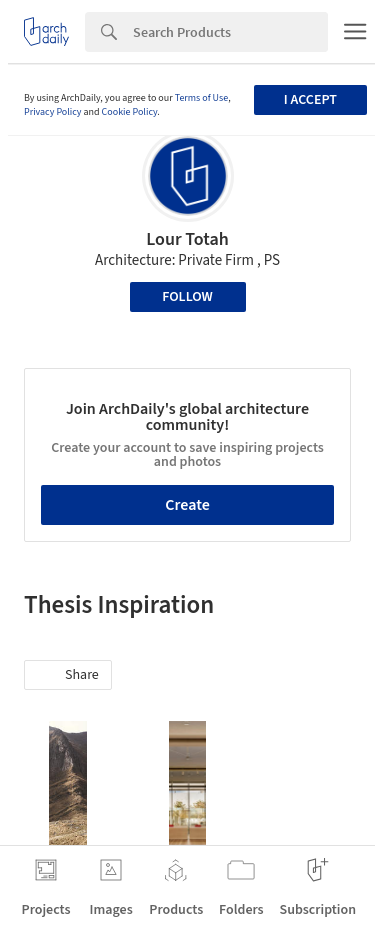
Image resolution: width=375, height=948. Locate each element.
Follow (187, 297)
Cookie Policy (130, 112)
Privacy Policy (53, 112)
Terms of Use (202, 98)
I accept (310, 100)
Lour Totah (187, 239)
